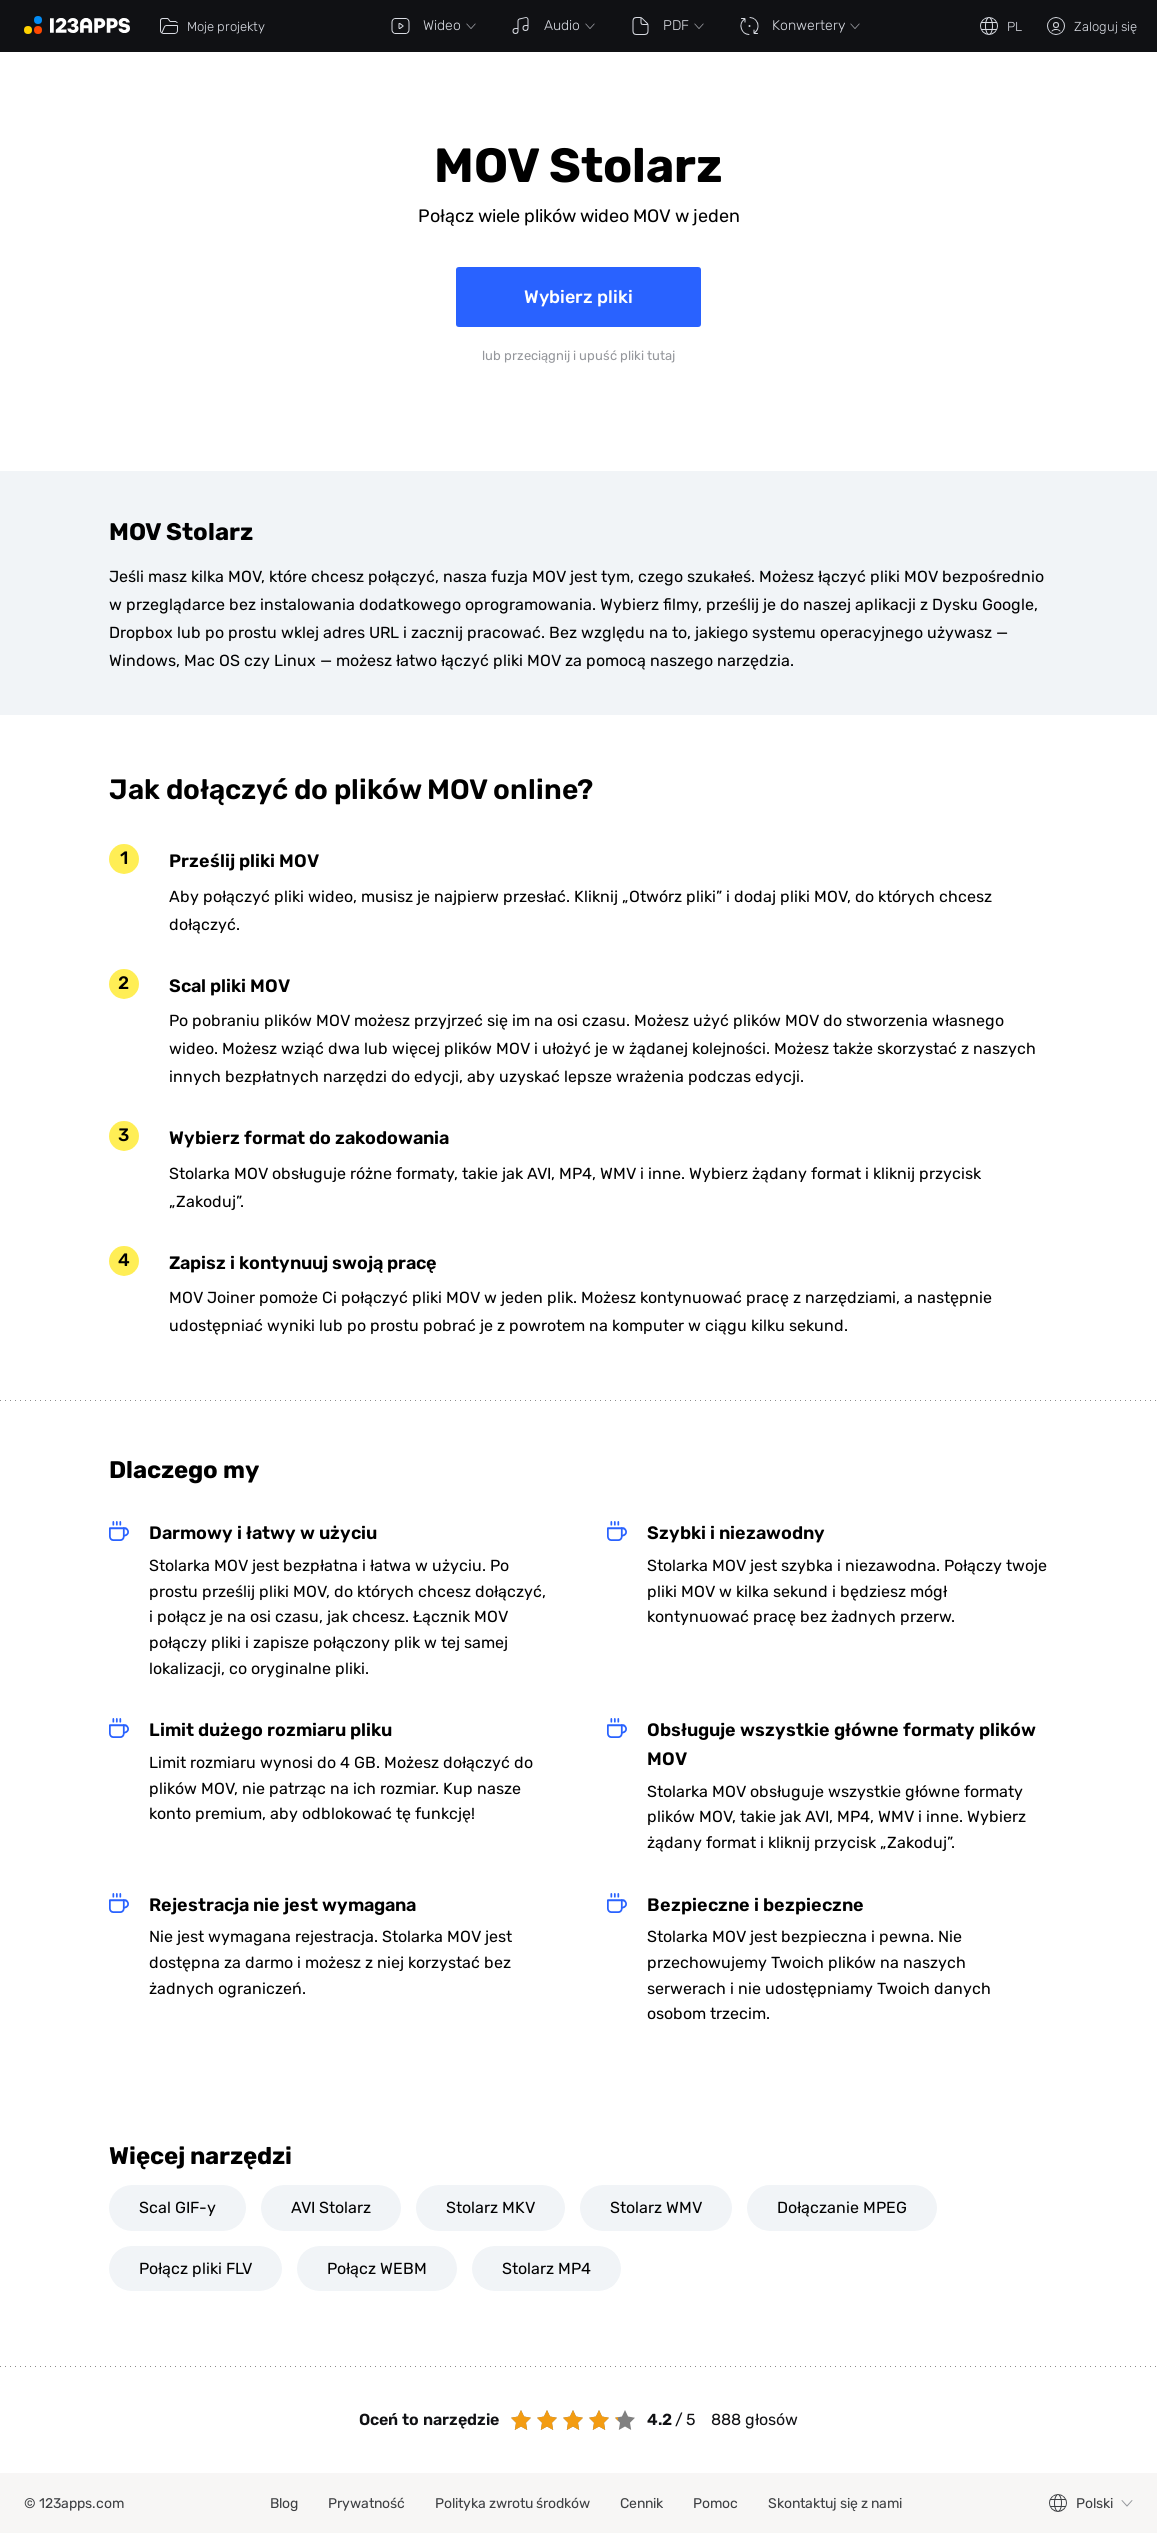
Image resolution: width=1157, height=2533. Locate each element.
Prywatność (366, 2503)
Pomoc (715, 2503)
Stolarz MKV (490, 2207)
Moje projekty (212, 26)
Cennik (641, 2503)
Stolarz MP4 (546, 2268)
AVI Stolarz (331, 2207)
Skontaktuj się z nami (835, 2503)
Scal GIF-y (177, 2207)
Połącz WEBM (377, 2268)
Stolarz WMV (656, 2207)
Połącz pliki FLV (195, 2268)
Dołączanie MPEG (842, 2207)
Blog (284, 2503)
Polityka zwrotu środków (512, 2503)
